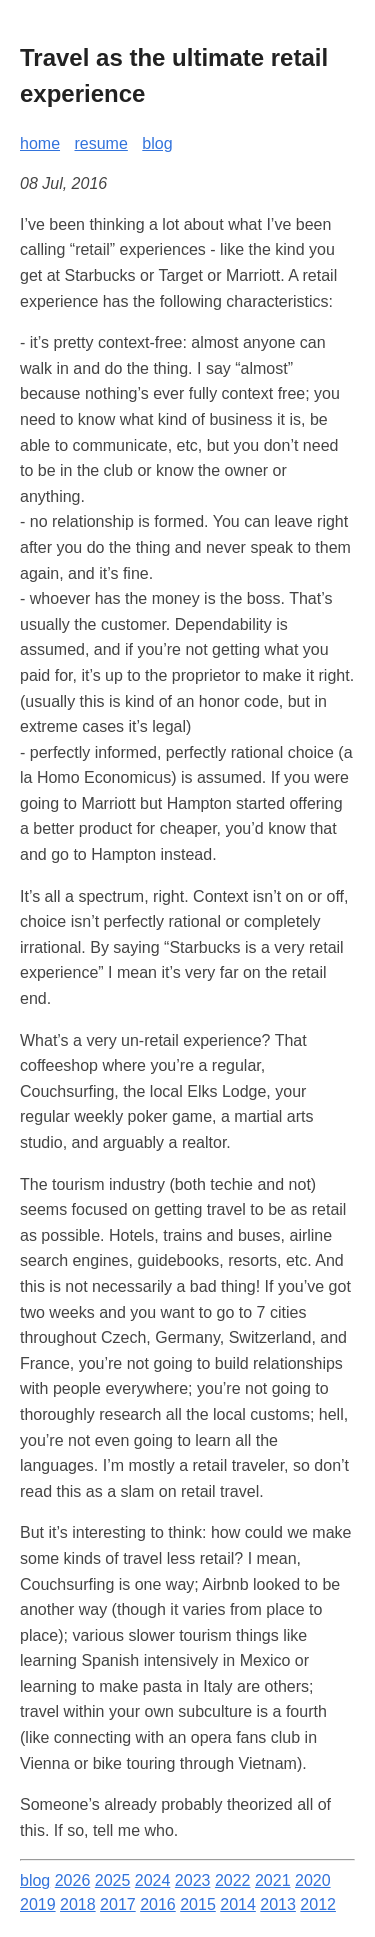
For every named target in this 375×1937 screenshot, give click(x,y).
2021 (273, 1880)
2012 (318, 1904)
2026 (73, 1880)
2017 (118, 1904)
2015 (198, 1904)
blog (157, 143)
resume (100, 143)
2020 (313, 1880)
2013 (278, 1904)
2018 (78, 1904)
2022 (233, 1880)
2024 (153, 1880)
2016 (158, 1904)
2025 (113, 1880)
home (40, 143)
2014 (238, 1904)
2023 (193, 1880)
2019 (38, 1904)
